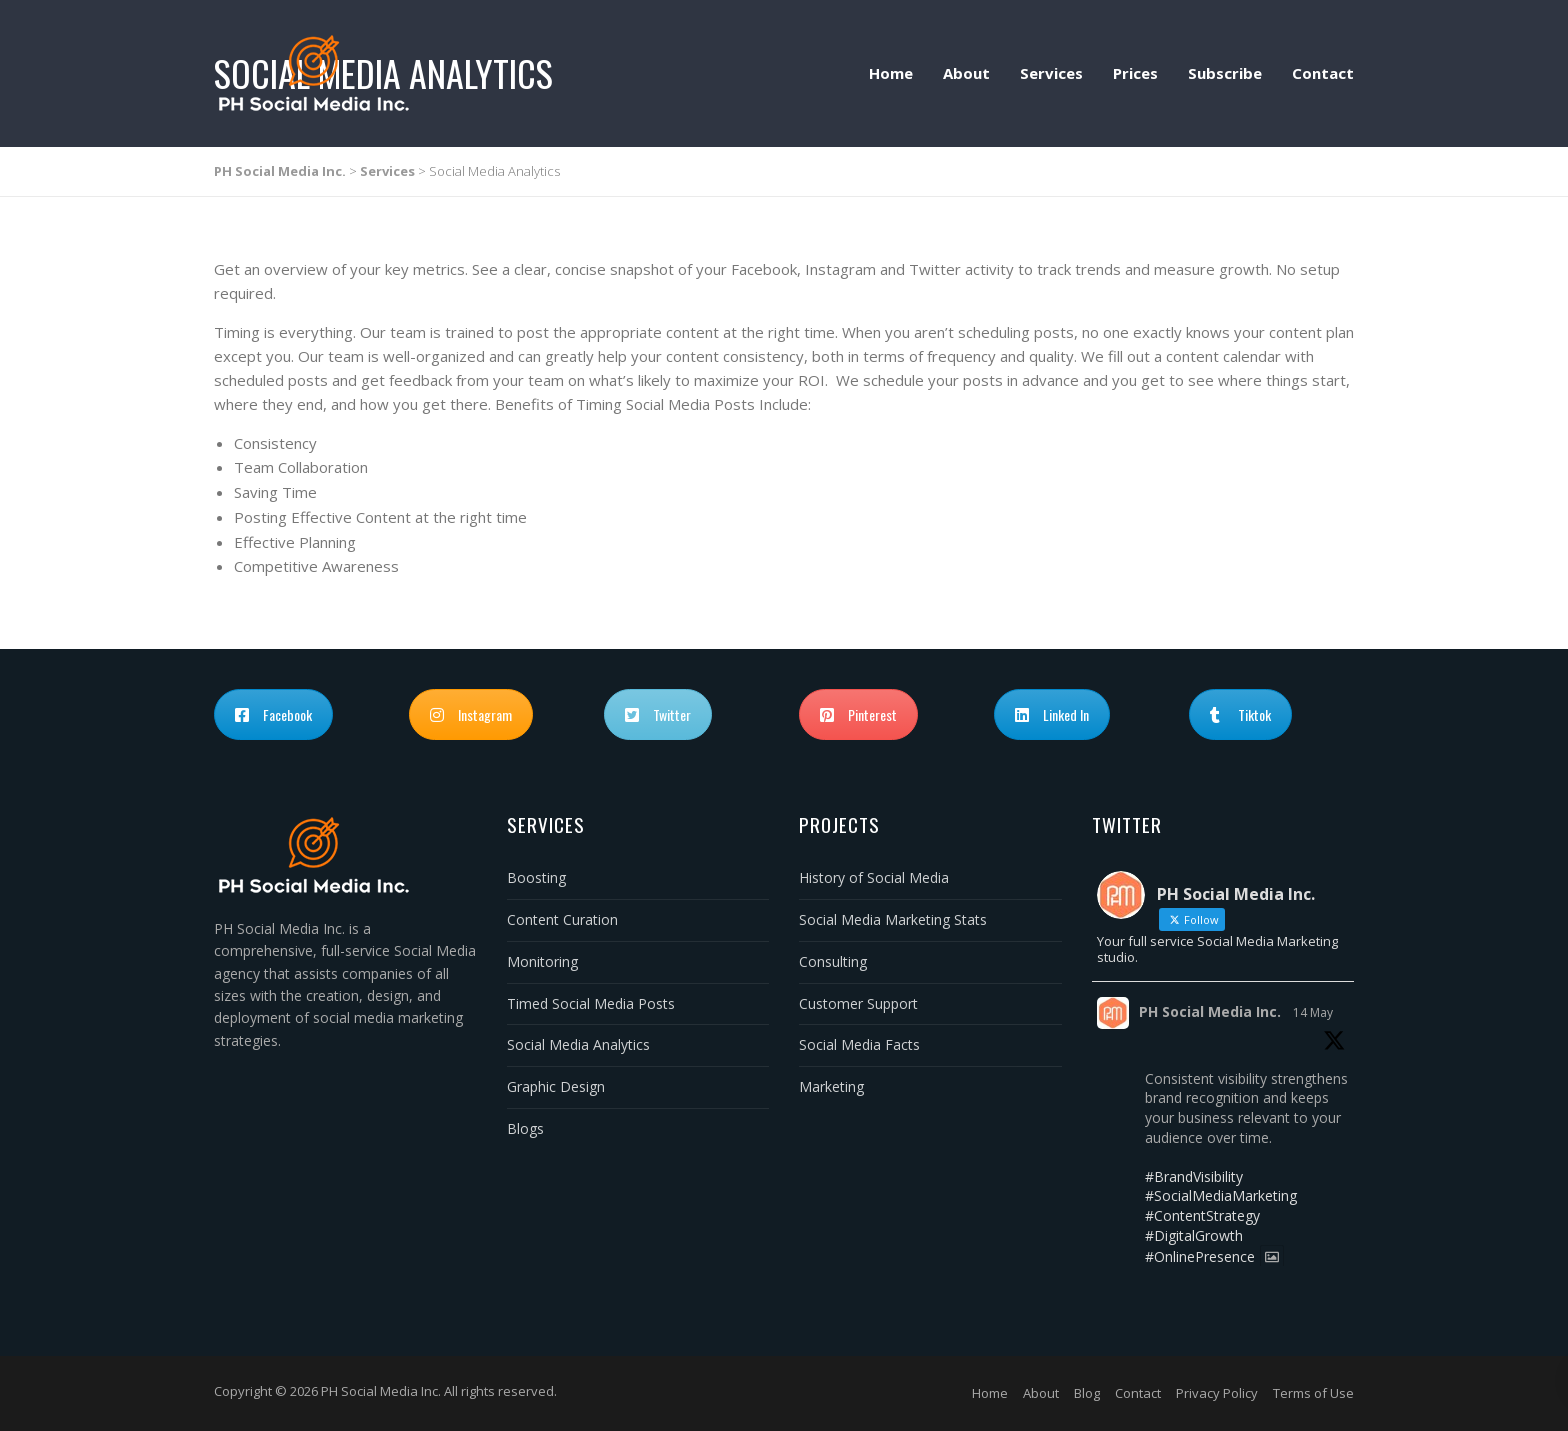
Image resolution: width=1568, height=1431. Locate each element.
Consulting (833, 961)
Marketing (831, 1086)
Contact (1323, 73)
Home (891, 73)
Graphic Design (556, 1086)
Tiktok (1240, 714)
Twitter (658, 714)
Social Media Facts (859, 1044)
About (966, 73)
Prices (1135, 73)
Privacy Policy (1217, 1393)
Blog (1087, 1393)
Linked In (1052, 714)
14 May (1313, 1012)
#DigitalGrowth (1194, 1235)
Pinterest (858, 714)
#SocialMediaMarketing (1221, 1195)
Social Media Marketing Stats (893, 919)
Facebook (273, 714)
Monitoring (542, 961)
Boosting (536, 877)
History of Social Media (874, 877)
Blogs (525, 1128)
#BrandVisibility (1194, 1176)
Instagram (471, 714)
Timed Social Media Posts (591, 1003)
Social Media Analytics (578, 1044)
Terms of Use (1313, 1393)
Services (1051, 73)
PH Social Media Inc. (1210, 1011)
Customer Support (858, 1003)
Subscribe (1225, 73)
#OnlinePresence (1200, 1256)
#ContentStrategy (1202, 1215)
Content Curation (562, 919)
